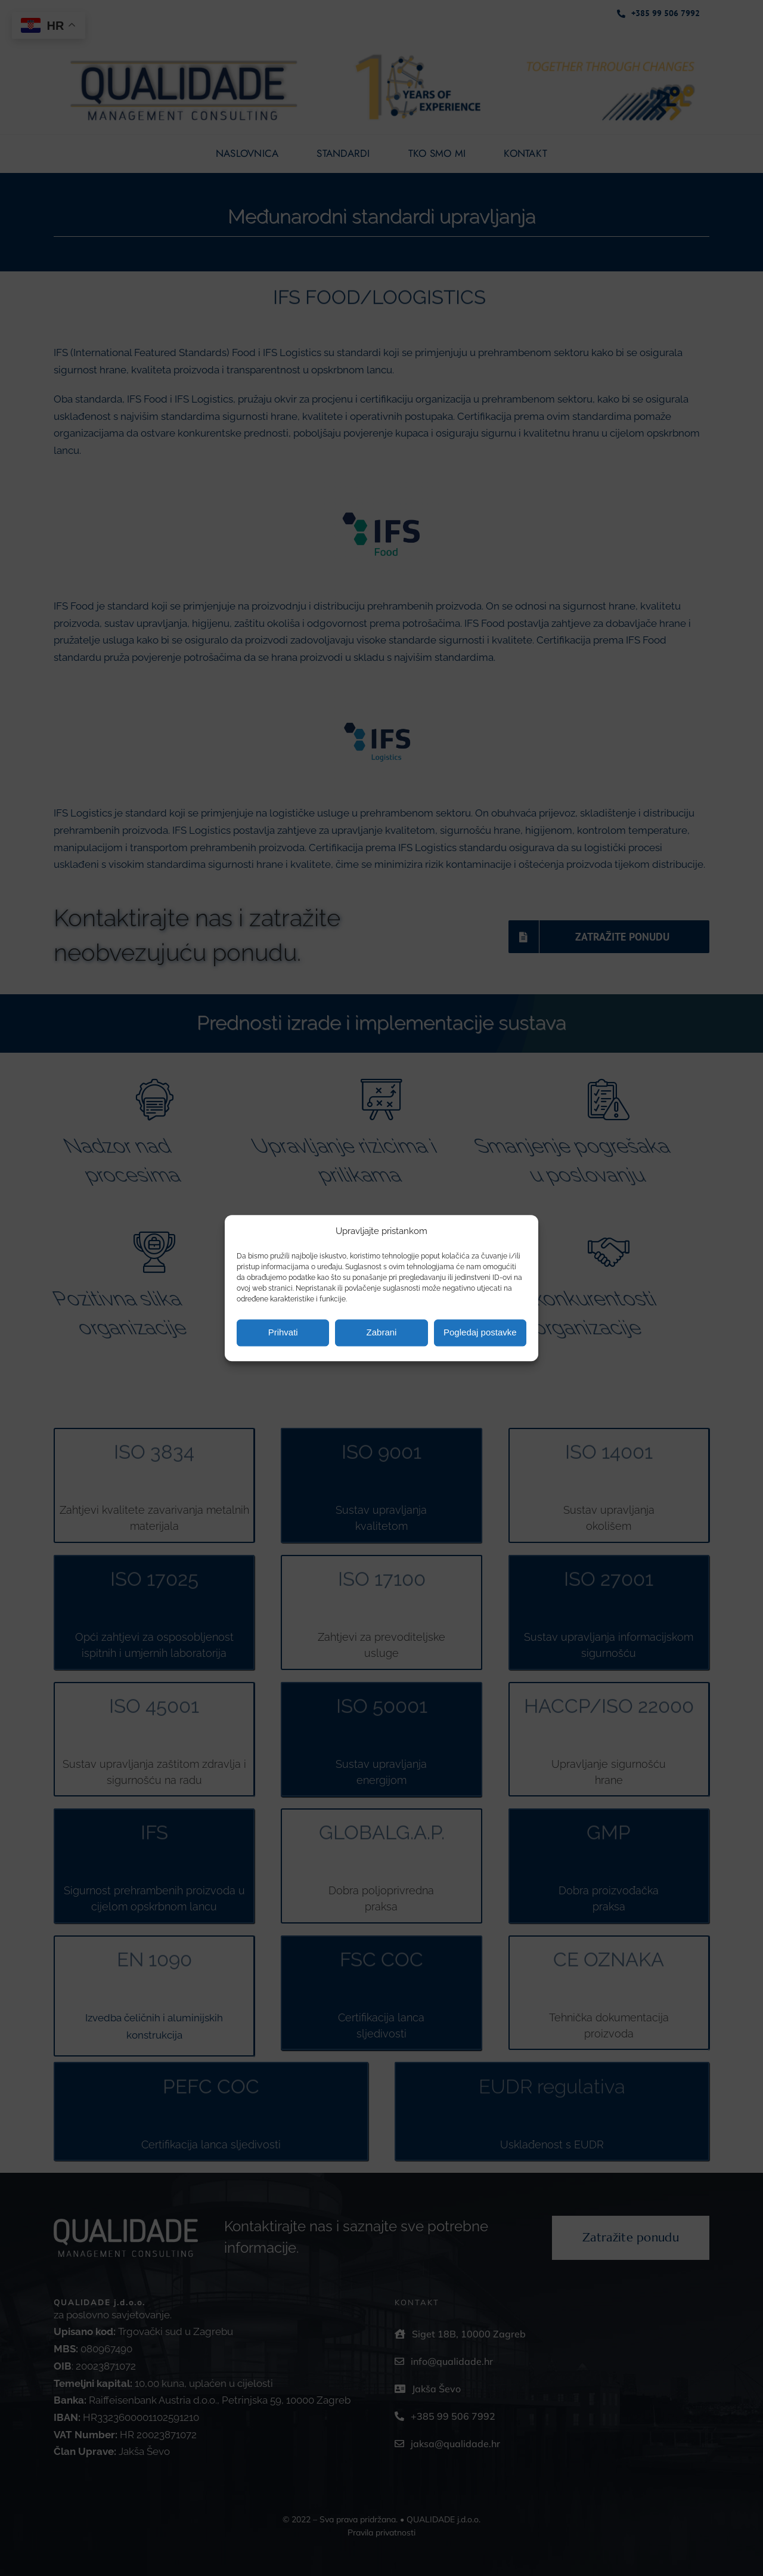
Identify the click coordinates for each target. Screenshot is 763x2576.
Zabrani (382, 1333)
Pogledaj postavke (480, 1333)
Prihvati (283, 1333)
